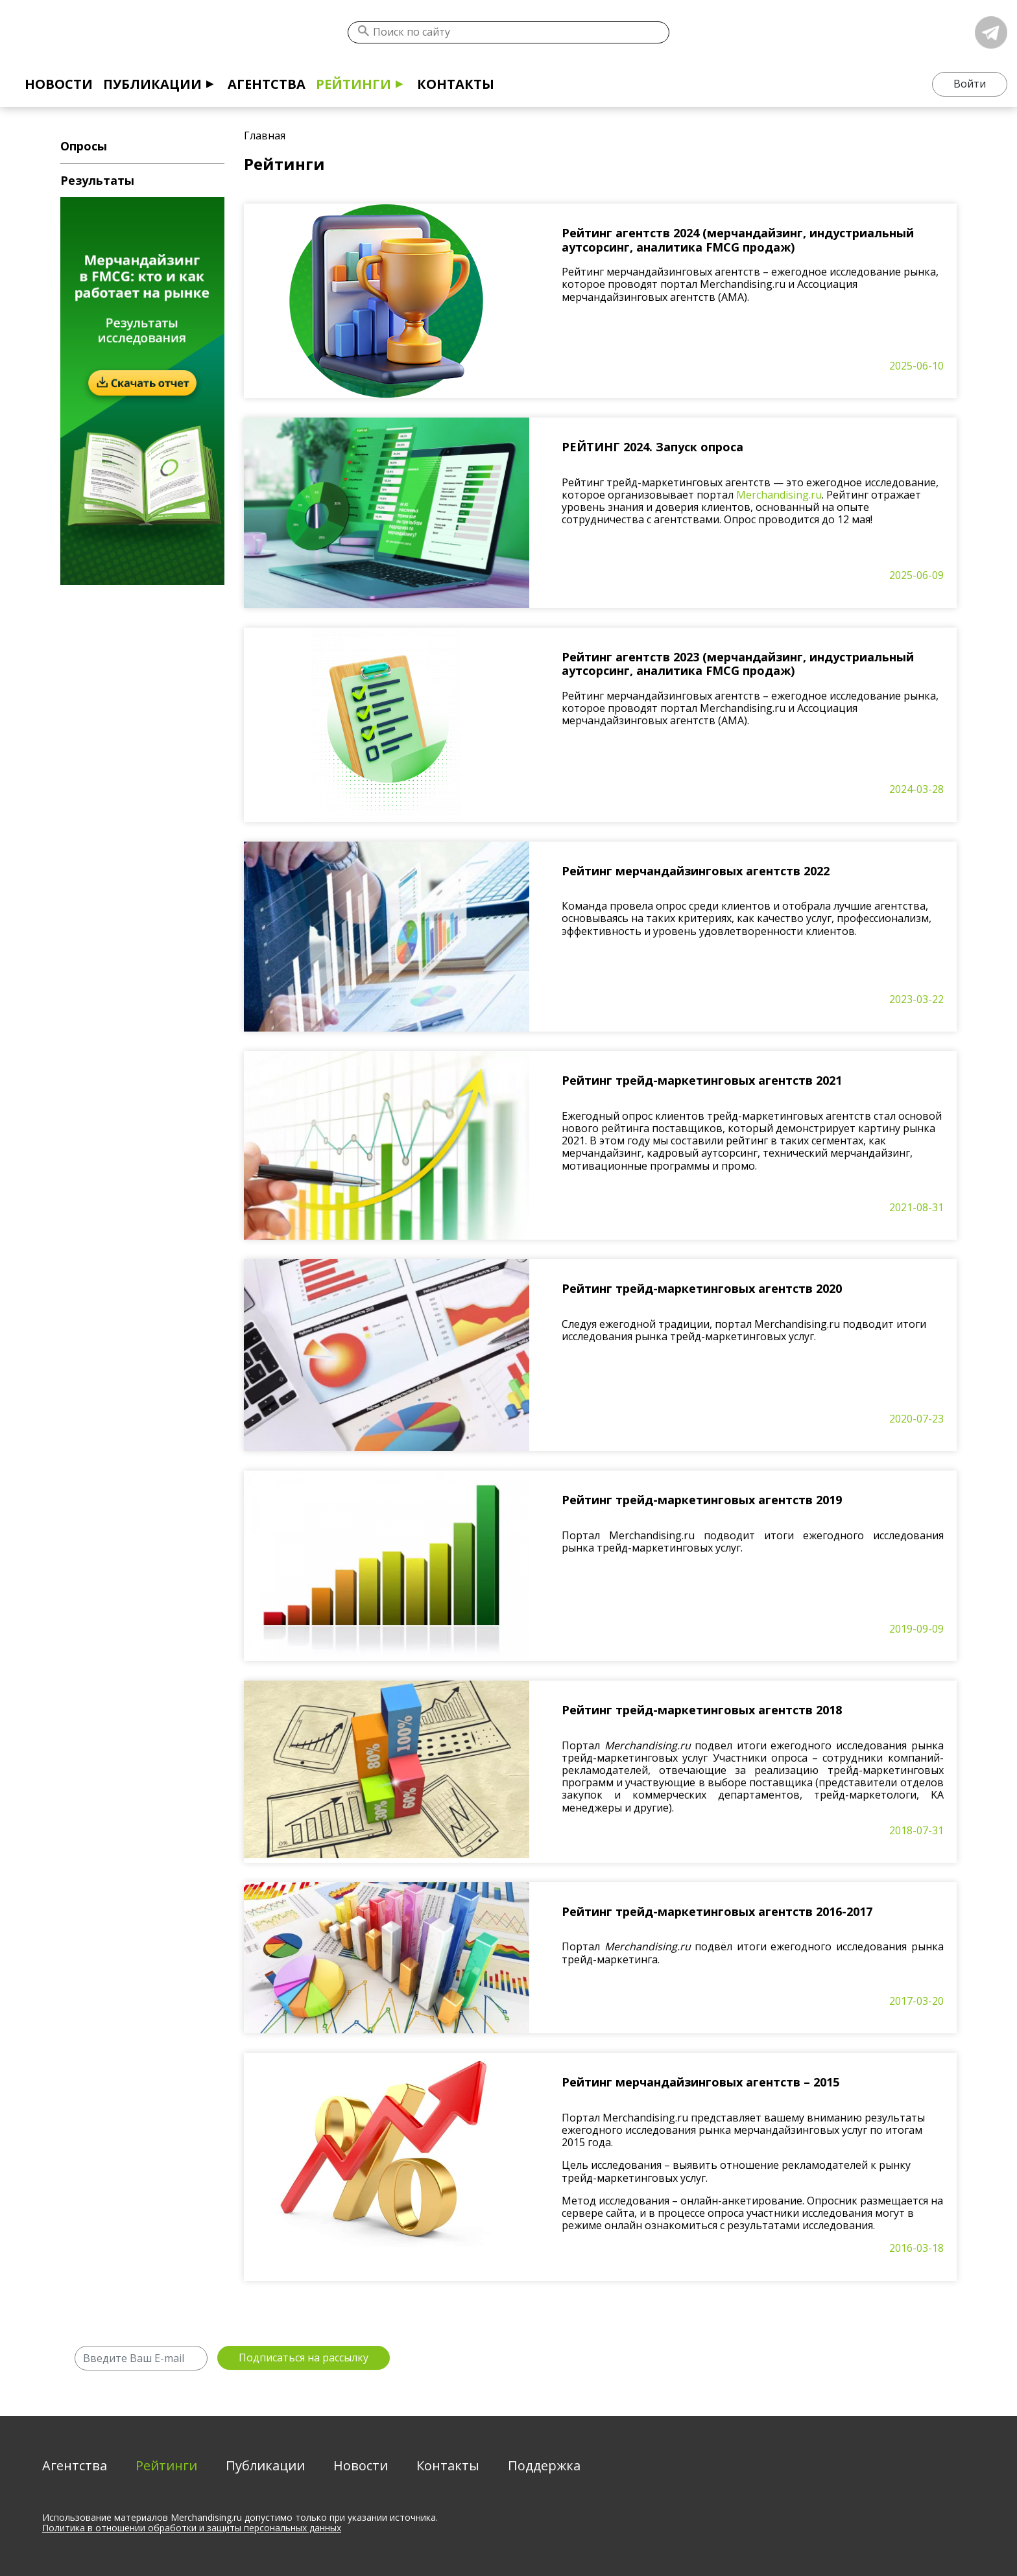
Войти (969, 84)
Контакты (455, 84)
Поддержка (544, 2465)
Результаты (97, 180)
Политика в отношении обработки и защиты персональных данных (191, 2528)
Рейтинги (353, 84)
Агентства (266, 84)
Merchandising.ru (779, 495)
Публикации (152, 84)
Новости (59, 84)
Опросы (83, 146)
